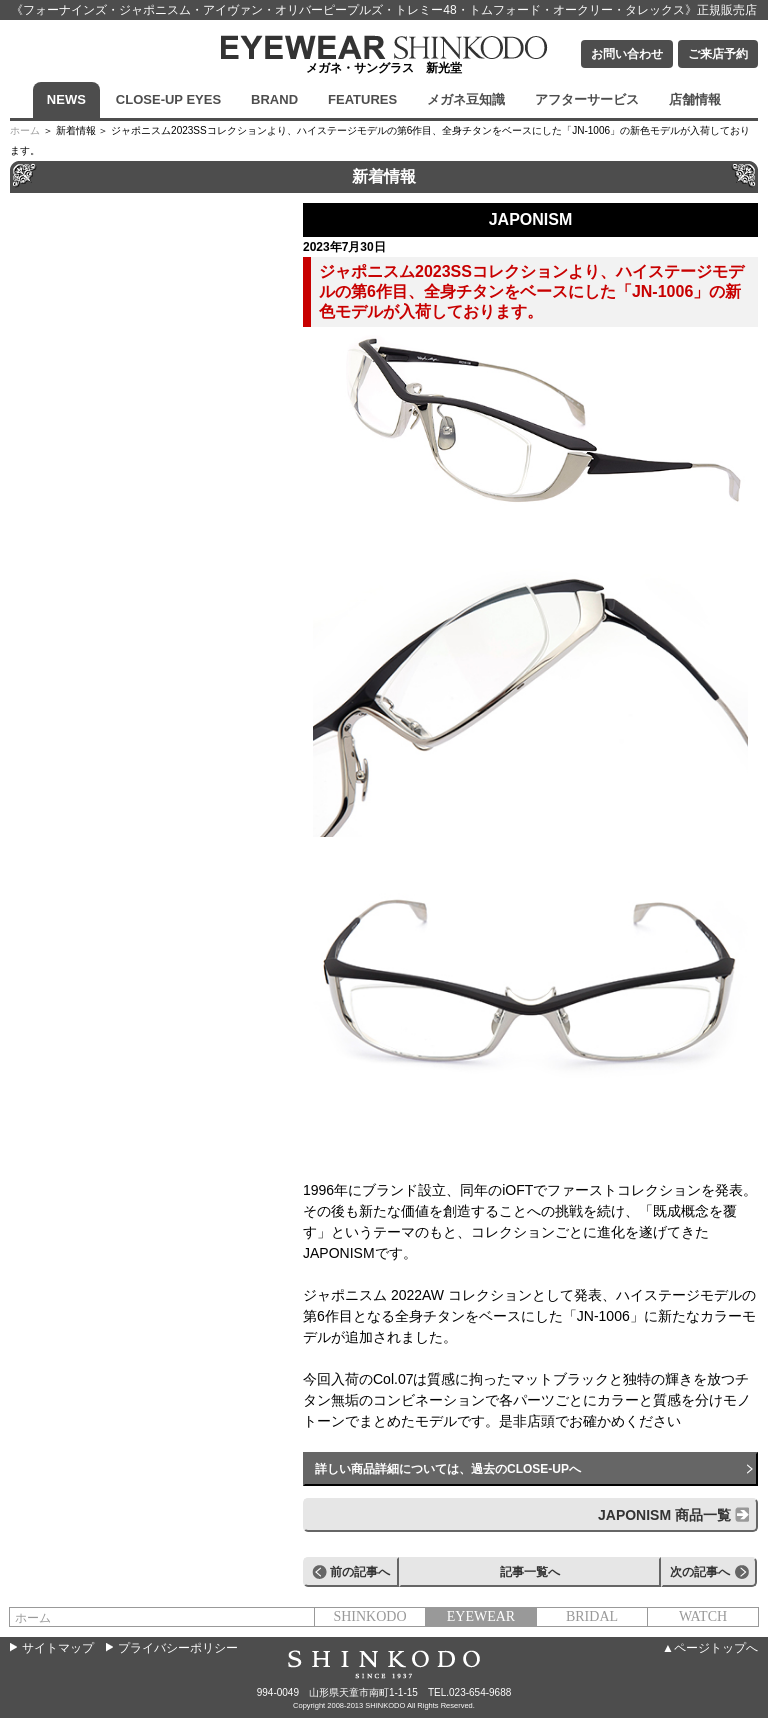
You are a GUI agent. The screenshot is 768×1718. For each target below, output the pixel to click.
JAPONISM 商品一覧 (664, 1515)
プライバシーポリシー (178, 1648)
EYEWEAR (481, 1616)
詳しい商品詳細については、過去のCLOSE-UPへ (448, 1469)
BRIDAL (592, 1616)
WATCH (703, 1616)
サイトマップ (58, 1648)
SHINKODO (369, 1616)
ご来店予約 (718, 54)
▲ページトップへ (710, 1648)
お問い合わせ (627, 54)
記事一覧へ (530, 1572)
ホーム (25, 130)
